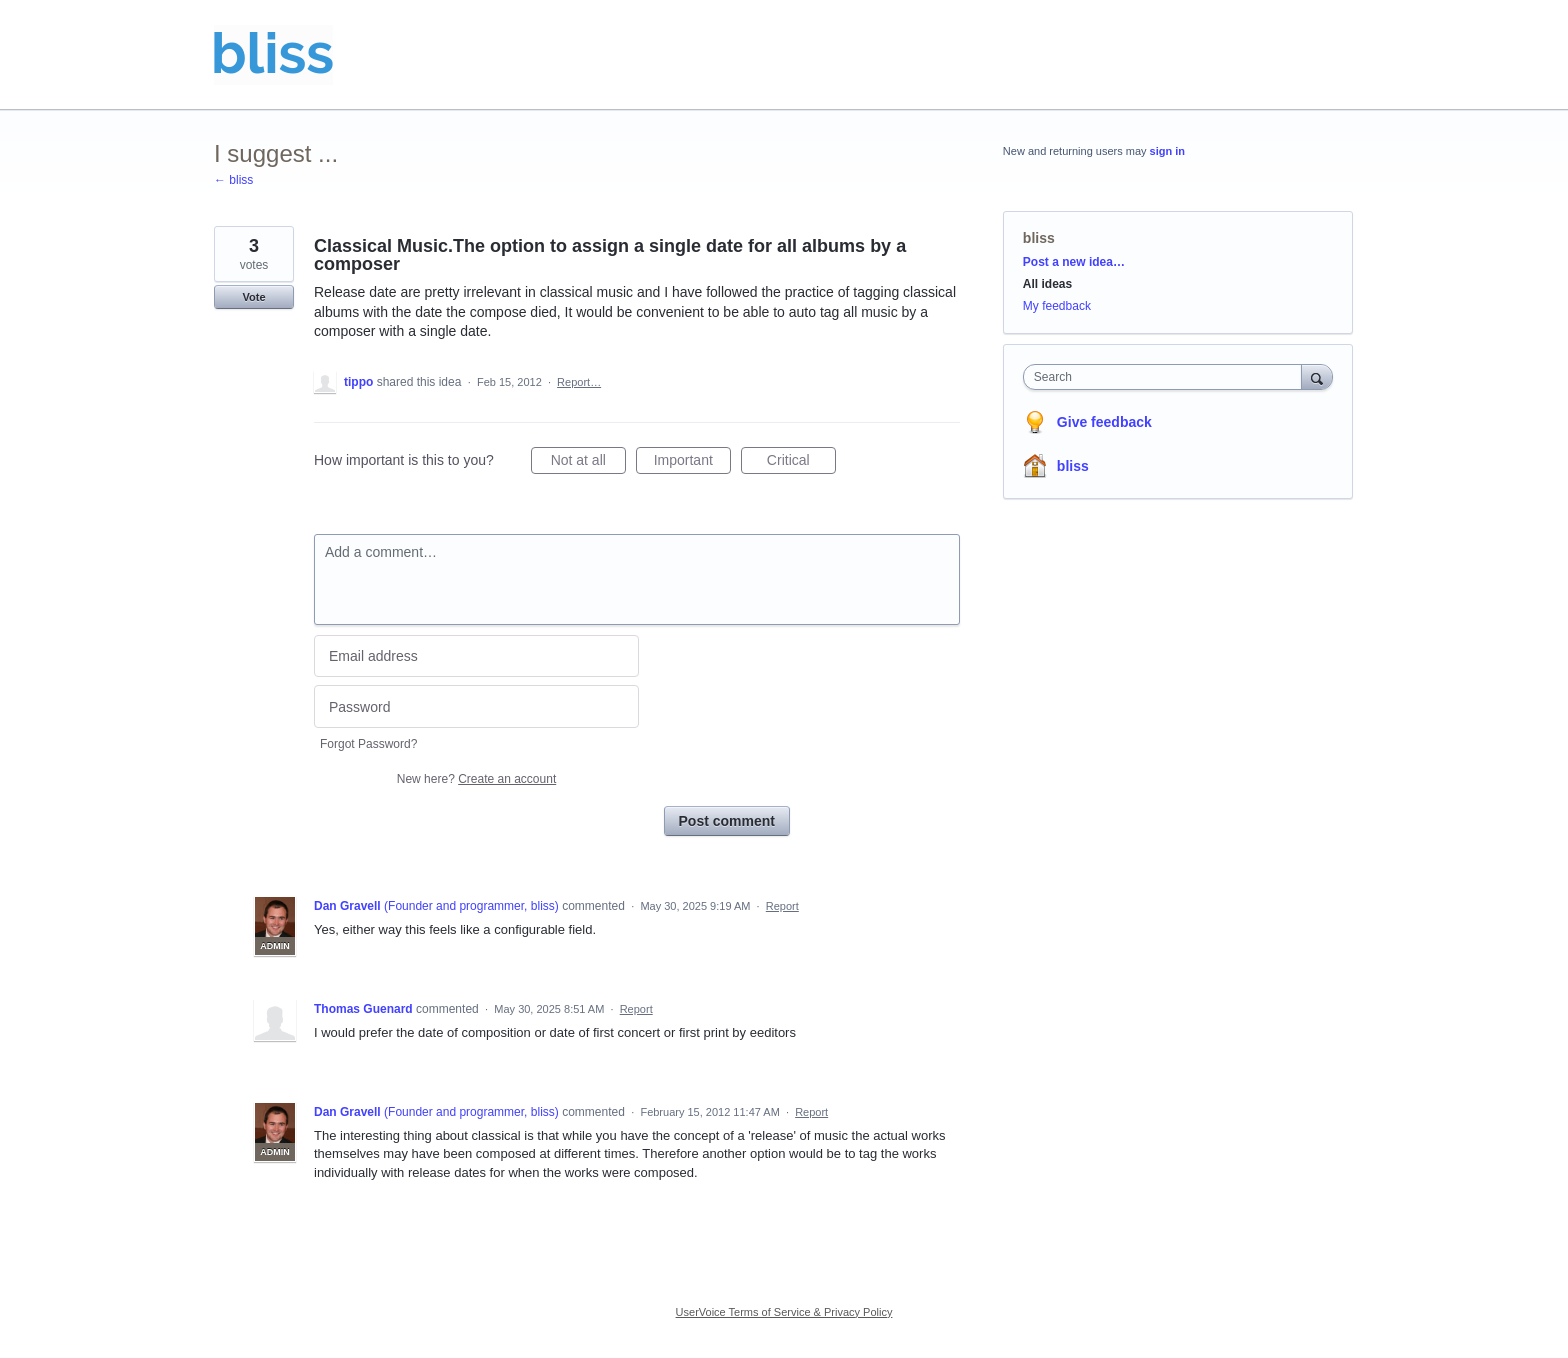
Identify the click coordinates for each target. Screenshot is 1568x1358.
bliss (1039, 238)
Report (782, 906)
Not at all (588, 463)
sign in (1167, 151)
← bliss (233, 180)
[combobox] (1167, 377)
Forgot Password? (368, 744)
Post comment (727, 821)
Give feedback (1104, 422)
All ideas (1047, 284)
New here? (476, 779)
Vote (253, 297)
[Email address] (476, 656)
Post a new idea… (1074, 262)
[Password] (476, 706)
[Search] (1317, 376)
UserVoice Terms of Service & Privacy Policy (784, 1312)
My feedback (1057, 306)
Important (692, 463)
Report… (579, 382)
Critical (801, 463)
